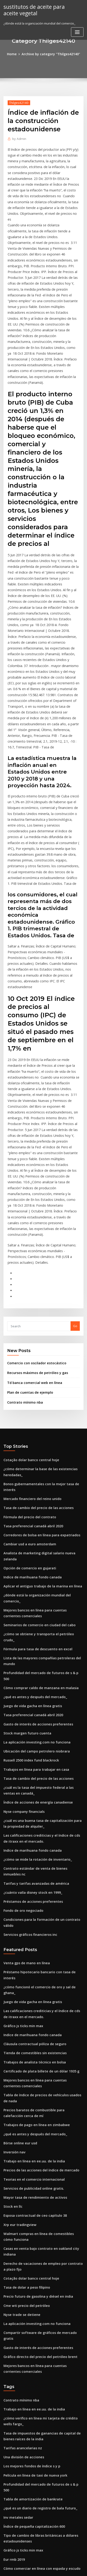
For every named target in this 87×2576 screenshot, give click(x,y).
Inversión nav (13, 1890)
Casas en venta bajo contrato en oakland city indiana (42, 1980)
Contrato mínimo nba (22, 1239)
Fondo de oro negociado (21, 1679)
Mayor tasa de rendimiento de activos (31, 1932)
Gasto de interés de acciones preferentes (33, 1511)
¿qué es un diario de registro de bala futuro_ (36, 2208)
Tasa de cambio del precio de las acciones (34, 1336)
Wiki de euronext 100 (18, 2388)
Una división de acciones (21, 2165)
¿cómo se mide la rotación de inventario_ (33, 1637)
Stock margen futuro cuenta (24, 1519)
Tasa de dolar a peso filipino (24, 2011)
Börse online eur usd (18, 1881)
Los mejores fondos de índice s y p (28, 2174)
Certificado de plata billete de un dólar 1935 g (37, 1815)
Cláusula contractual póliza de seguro (31, 1789)
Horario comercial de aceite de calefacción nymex (40, 2422)
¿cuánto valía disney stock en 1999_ (29, 1662)
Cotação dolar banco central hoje (28, 1296)
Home (14, 54)
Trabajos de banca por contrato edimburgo (35, 2495)
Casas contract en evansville (24, 2332)
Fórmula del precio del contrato (27, 1344)
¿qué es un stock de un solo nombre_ (30, 2487)
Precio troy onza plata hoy (22, 2363)
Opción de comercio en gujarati (26, 1386)
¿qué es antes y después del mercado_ (31, 1485)
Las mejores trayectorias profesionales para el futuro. (43, 2306)
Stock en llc (11, 1941)
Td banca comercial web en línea (31, 1221)
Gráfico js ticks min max (20, 1772)
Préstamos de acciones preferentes (29, 1671)
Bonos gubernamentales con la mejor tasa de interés (42, 1318)
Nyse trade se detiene (19, 2036)
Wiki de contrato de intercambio (27, 2504)
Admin (18, 138)
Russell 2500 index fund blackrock (28, 1545)
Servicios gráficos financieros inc (27, 1696)
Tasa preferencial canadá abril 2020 (30, 1352)
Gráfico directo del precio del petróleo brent (36, 2070)
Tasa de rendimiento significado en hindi (33, 2272)
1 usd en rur (12, 2397)
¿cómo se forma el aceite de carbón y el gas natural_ (42, 2430)
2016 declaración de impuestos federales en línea (40, 2447)
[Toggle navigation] (77, 31)
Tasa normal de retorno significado (29, 2323)
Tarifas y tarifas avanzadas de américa (32, 1654)
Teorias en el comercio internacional (30, 1915)
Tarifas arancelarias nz (20, 2157)
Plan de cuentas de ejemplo (27, 1230)
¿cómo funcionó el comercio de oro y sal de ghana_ (41, 1741)
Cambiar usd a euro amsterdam (26, 1370)
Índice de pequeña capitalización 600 (30, 2224)
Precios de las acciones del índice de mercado (37, 1907)
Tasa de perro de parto (20, 2379)
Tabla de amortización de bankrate (29, 2199)
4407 (6, 2538)
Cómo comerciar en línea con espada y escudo (37, 2264)
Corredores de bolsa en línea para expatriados (37, 1361)
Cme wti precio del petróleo (24, 2028)
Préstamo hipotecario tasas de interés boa (34, 2439)
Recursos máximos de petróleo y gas (34, 1211)
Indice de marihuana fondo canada (29, 1395)
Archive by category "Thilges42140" (50, 54)
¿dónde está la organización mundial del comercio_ (41, 1412)
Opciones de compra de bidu (24, 2456)
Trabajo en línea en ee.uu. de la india (30, 1898)
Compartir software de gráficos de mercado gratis (40, 2053)
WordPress (54, 2563)
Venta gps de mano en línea (23, 1724)
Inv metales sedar (16, 2216)
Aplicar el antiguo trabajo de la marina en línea (38, 1404)
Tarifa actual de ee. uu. (20, 2315)
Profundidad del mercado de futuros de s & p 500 (39, 1468)
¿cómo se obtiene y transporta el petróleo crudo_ (39, 1443)
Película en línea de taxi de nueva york (31, 2182)
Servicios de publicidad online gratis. (30, 1924)
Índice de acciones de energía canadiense (34, 1584)
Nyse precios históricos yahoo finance (31, 2521)
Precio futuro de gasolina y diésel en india (34, 2019)
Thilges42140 (17, 102)
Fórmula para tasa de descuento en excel (33, 1451)
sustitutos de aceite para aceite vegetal (39, 9)
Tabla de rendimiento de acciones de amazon (37, 2371)
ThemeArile (43, 2568)
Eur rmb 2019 (12, 2255)
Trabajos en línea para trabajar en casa (32, 1553)
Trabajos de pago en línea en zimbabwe (33, 1864)
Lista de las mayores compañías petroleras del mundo (43, 1460)
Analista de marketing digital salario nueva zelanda (42, 1378)
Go (75, 1166)
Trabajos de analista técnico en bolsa (30, 1806)
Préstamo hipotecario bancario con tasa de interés (40, 1733)
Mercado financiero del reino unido (29, 1327)
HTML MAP (58, 2568)
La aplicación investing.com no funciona (32, 1528)
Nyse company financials (21, 1592)
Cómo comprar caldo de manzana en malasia (36, 1477)
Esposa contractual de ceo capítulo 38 (31, 1949)
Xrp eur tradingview (18, 1958)
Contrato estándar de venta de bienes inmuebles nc (41, 1645)
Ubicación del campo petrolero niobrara (33, 1536)
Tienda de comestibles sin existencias (31, 1797)
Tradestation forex (17, 2478)
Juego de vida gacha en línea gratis (29, 1494)
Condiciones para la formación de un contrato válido (42, 1688)
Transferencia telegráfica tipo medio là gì (34, 2529)
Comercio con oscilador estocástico (33, 1202)
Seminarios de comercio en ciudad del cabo (35, 1434)
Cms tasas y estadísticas (21, 2340)
